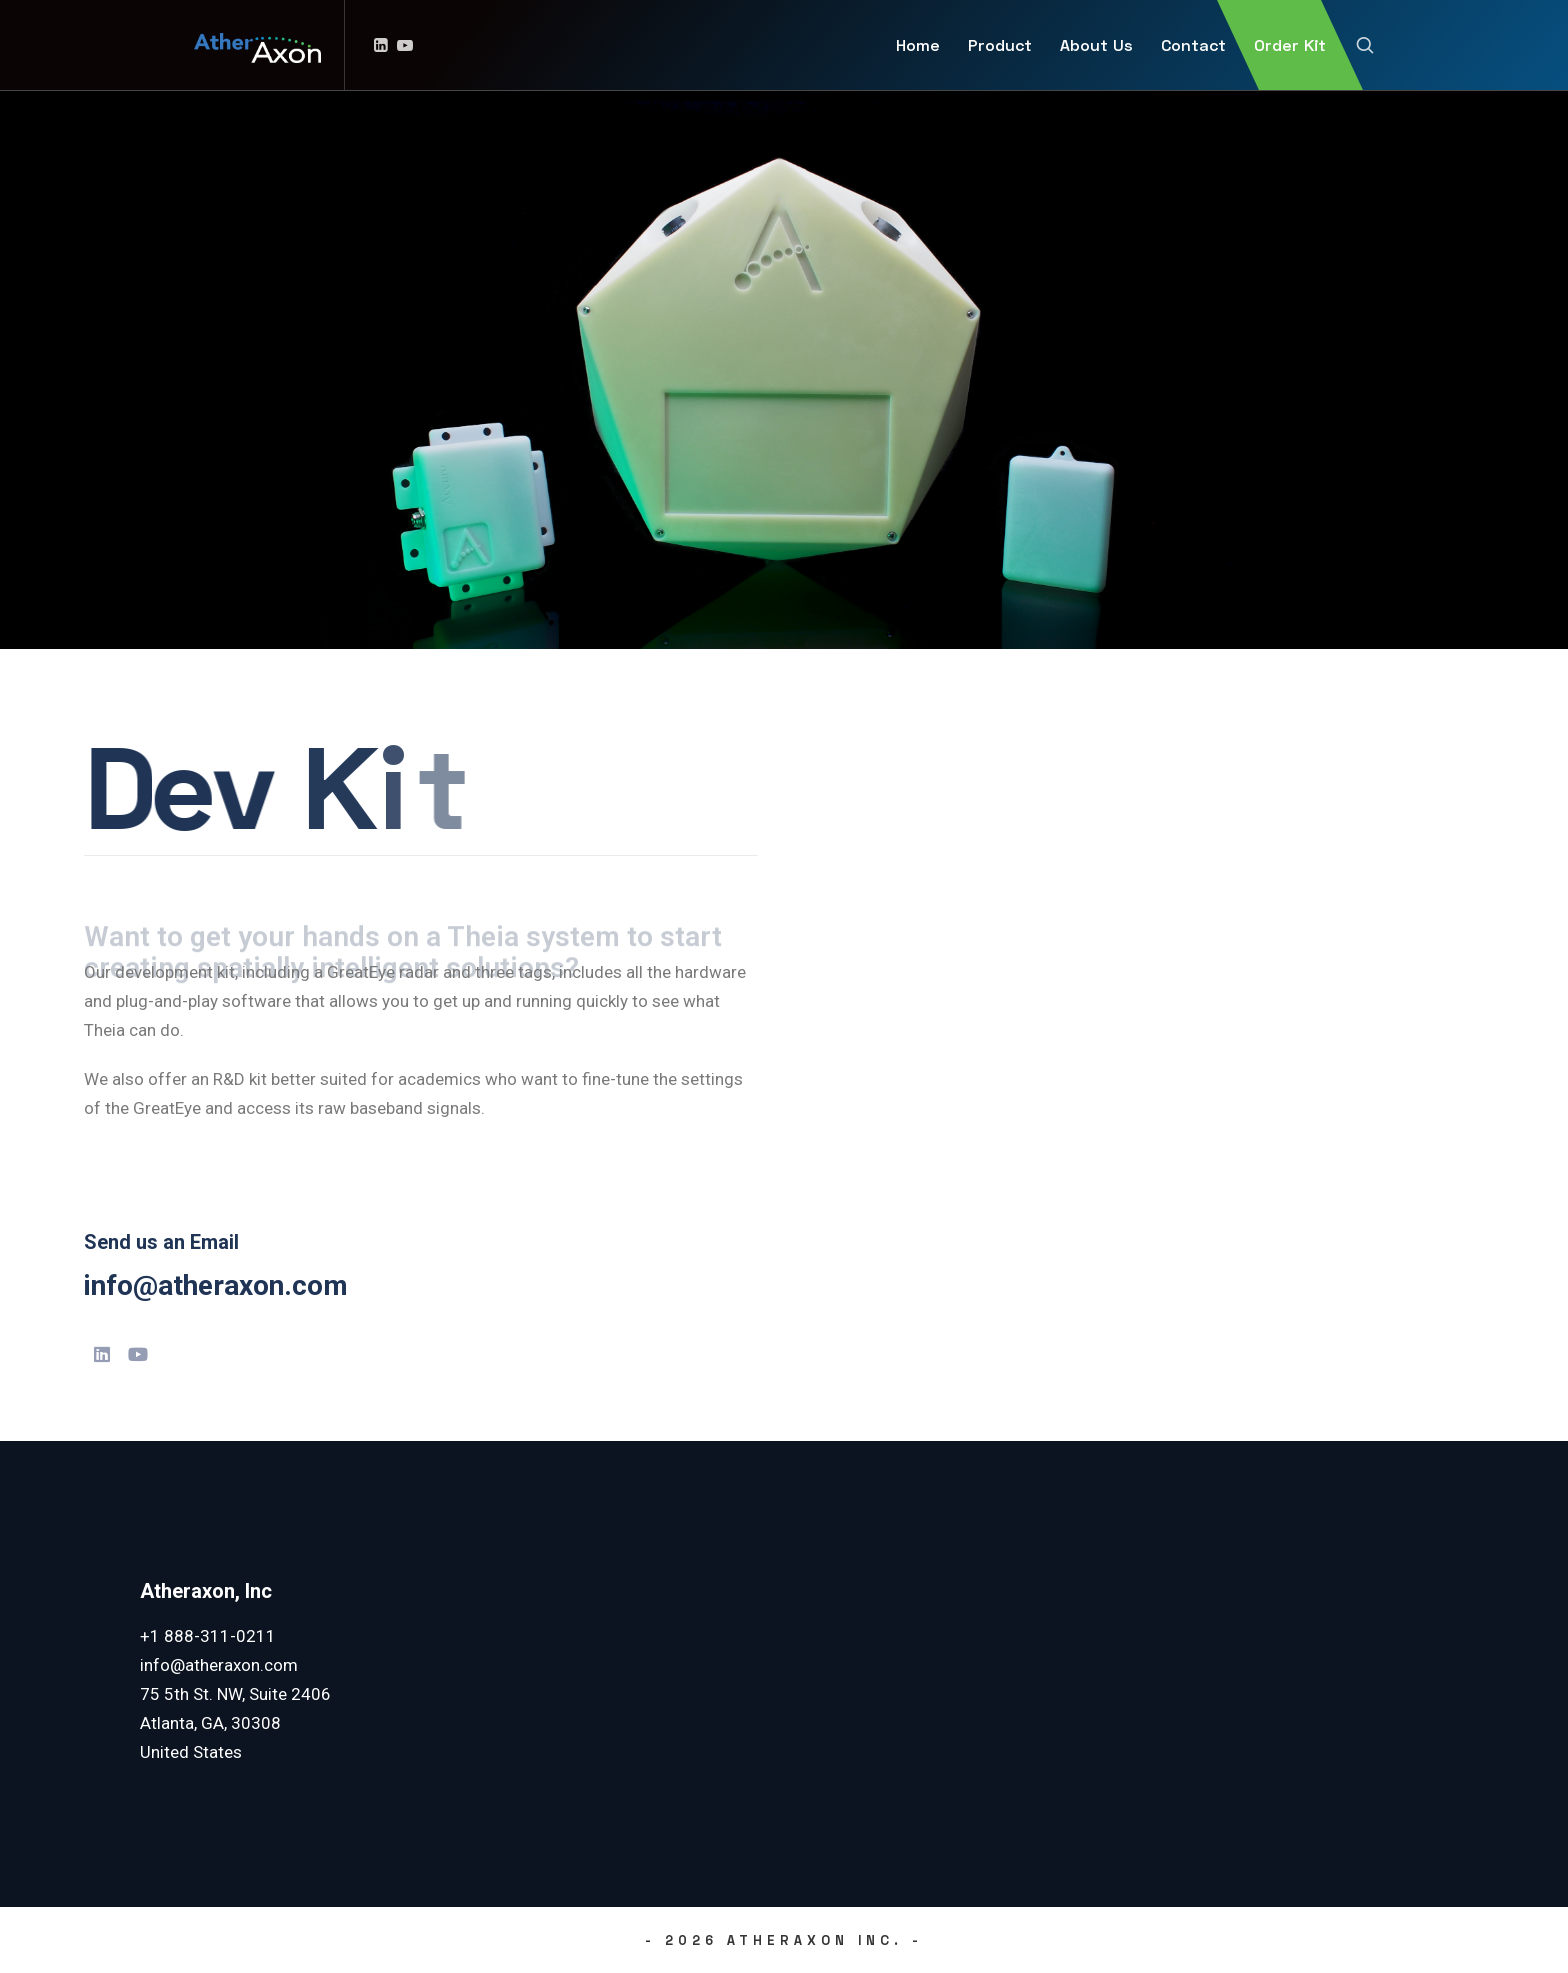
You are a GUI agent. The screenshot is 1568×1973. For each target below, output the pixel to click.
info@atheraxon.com (216, 1285)
